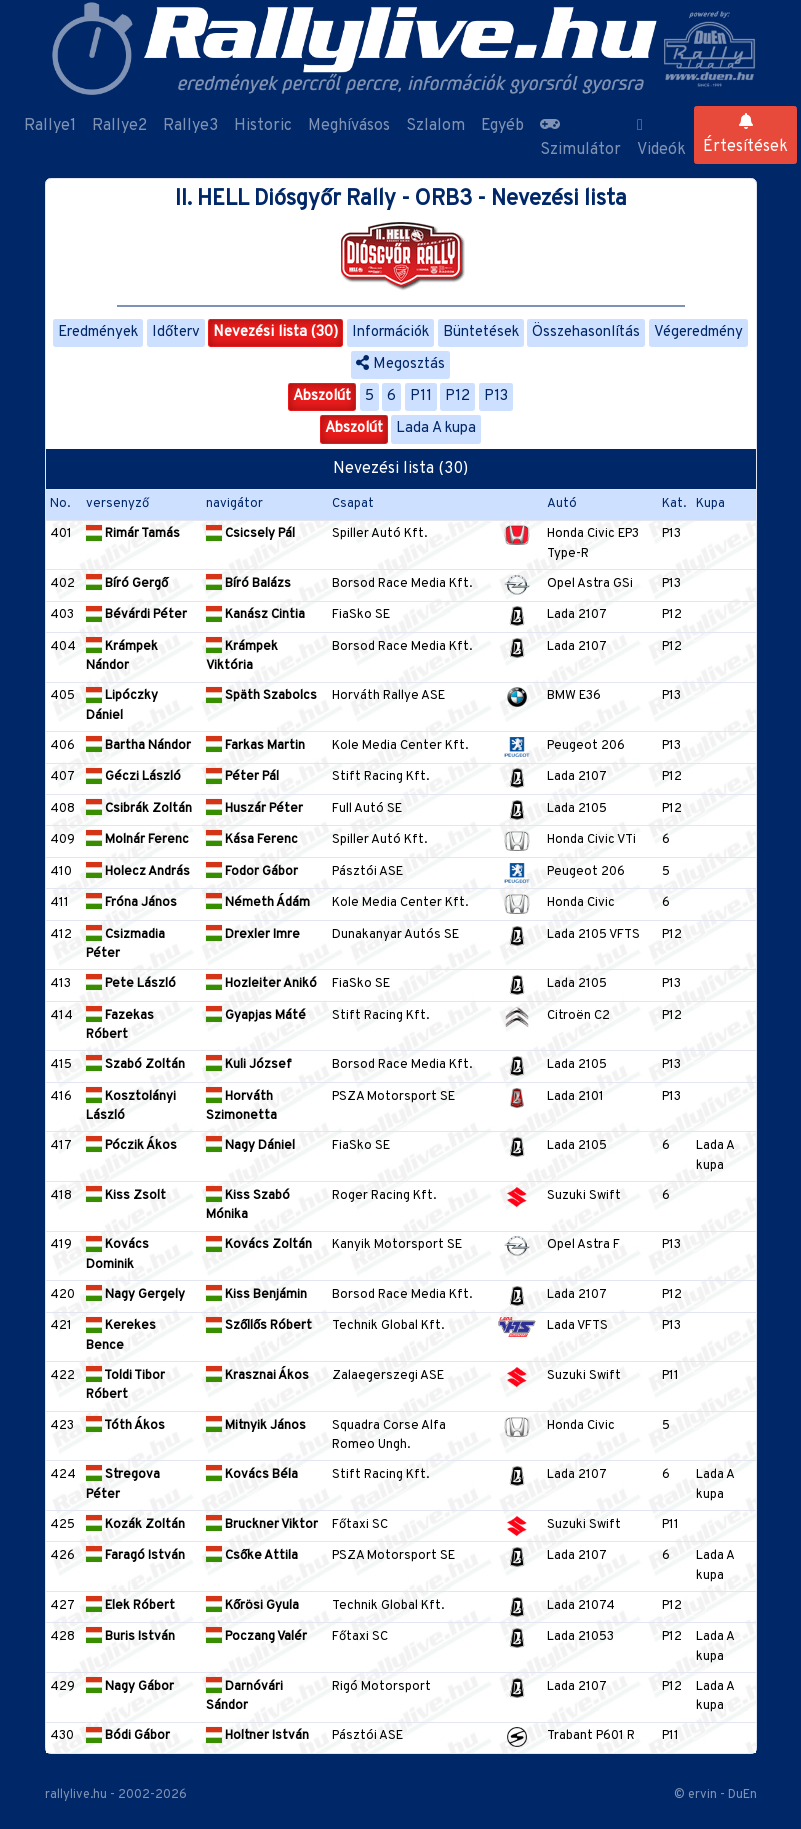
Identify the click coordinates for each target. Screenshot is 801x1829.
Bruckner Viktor (262, 1525)
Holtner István (257, 1736)
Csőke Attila (252, 1556)
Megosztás (400, 364)
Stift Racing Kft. (380, 777)
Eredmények (98, 332)
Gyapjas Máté (256, 1016)
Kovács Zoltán (259, 1245)
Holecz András (138, 872)
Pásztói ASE (367, 872)
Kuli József (249, 1065)
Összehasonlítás (586, 332)
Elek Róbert (130, 1606)
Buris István (130, 1637)
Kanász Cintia (255, 615)
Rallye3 (190, 126)
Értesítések (745, 135)
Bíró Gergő (127, 584)
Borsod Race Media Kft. (402, 584)
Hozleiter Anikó (261, 984)
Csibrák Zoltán (139, 809)
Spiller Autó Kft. (379, 534)
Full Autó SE (367, 809)
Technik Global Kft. (388, 1326)
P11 (421, 396)
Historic (263, 126)
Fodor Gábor (252, 872)
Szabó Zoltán (135, 1065)
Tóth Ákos (125, 1426)
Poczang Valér (256, 1637)
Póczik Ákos (131, 1146)
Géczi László (133, 777)
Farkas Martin (255, 746)
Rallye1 (50, 126)
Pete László (131, 984)
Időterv (176, 332)
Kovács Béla (252, 1475)
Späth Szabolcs (261, 696)
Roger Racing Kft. (384, 1196)
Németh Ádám (258, 903)
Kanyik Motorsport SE (397, 1245)
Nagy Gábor (130, 1687)
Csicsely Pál (250, 534)
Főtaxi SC (360, 1525)
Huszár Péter (254, 809)
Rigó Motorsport (381, 1687)
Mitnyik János (256, 1426)
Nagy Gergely (135, 1295)
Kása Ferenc (252, 840)
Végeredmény (698, 332)
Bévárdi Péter (136, 615)
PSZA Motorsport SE (393, 1097)
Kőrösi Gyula (252, 1606)
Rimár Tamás (133, 534)
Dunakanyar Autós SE (395, 935)
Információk (390, 332)
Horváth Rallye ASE (388, 696)
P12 (457, 396)
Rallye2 (119, 126)
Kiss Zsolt (126, 1196)
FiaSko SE (361, 615)
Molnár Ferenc (137, 840)
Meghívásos (349, 126)
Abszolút (322, 396)
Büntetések (481, 332)
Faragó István (135, 1556)
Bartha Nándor (138, 746)
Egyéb (502, 126)
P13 (496, 396)
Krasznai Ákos (257, 1376)
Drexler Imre (253, 935)
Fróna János (131, 903)
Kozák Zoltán (135, 1525)
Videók (661, 138)
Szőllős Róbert (259, 1326)
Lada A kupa (436, 428)
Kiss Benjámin (256, 1295)
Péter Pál (242, 777)
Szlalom (435, 126)
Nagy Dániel (250, 1146)
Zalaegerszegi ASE (388, 1376)
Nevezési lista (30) (275, 332)
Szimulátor (580, 138)
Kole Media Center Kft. (400, 746)
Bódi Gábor (128, 1736)
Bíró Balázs (248, 584)
